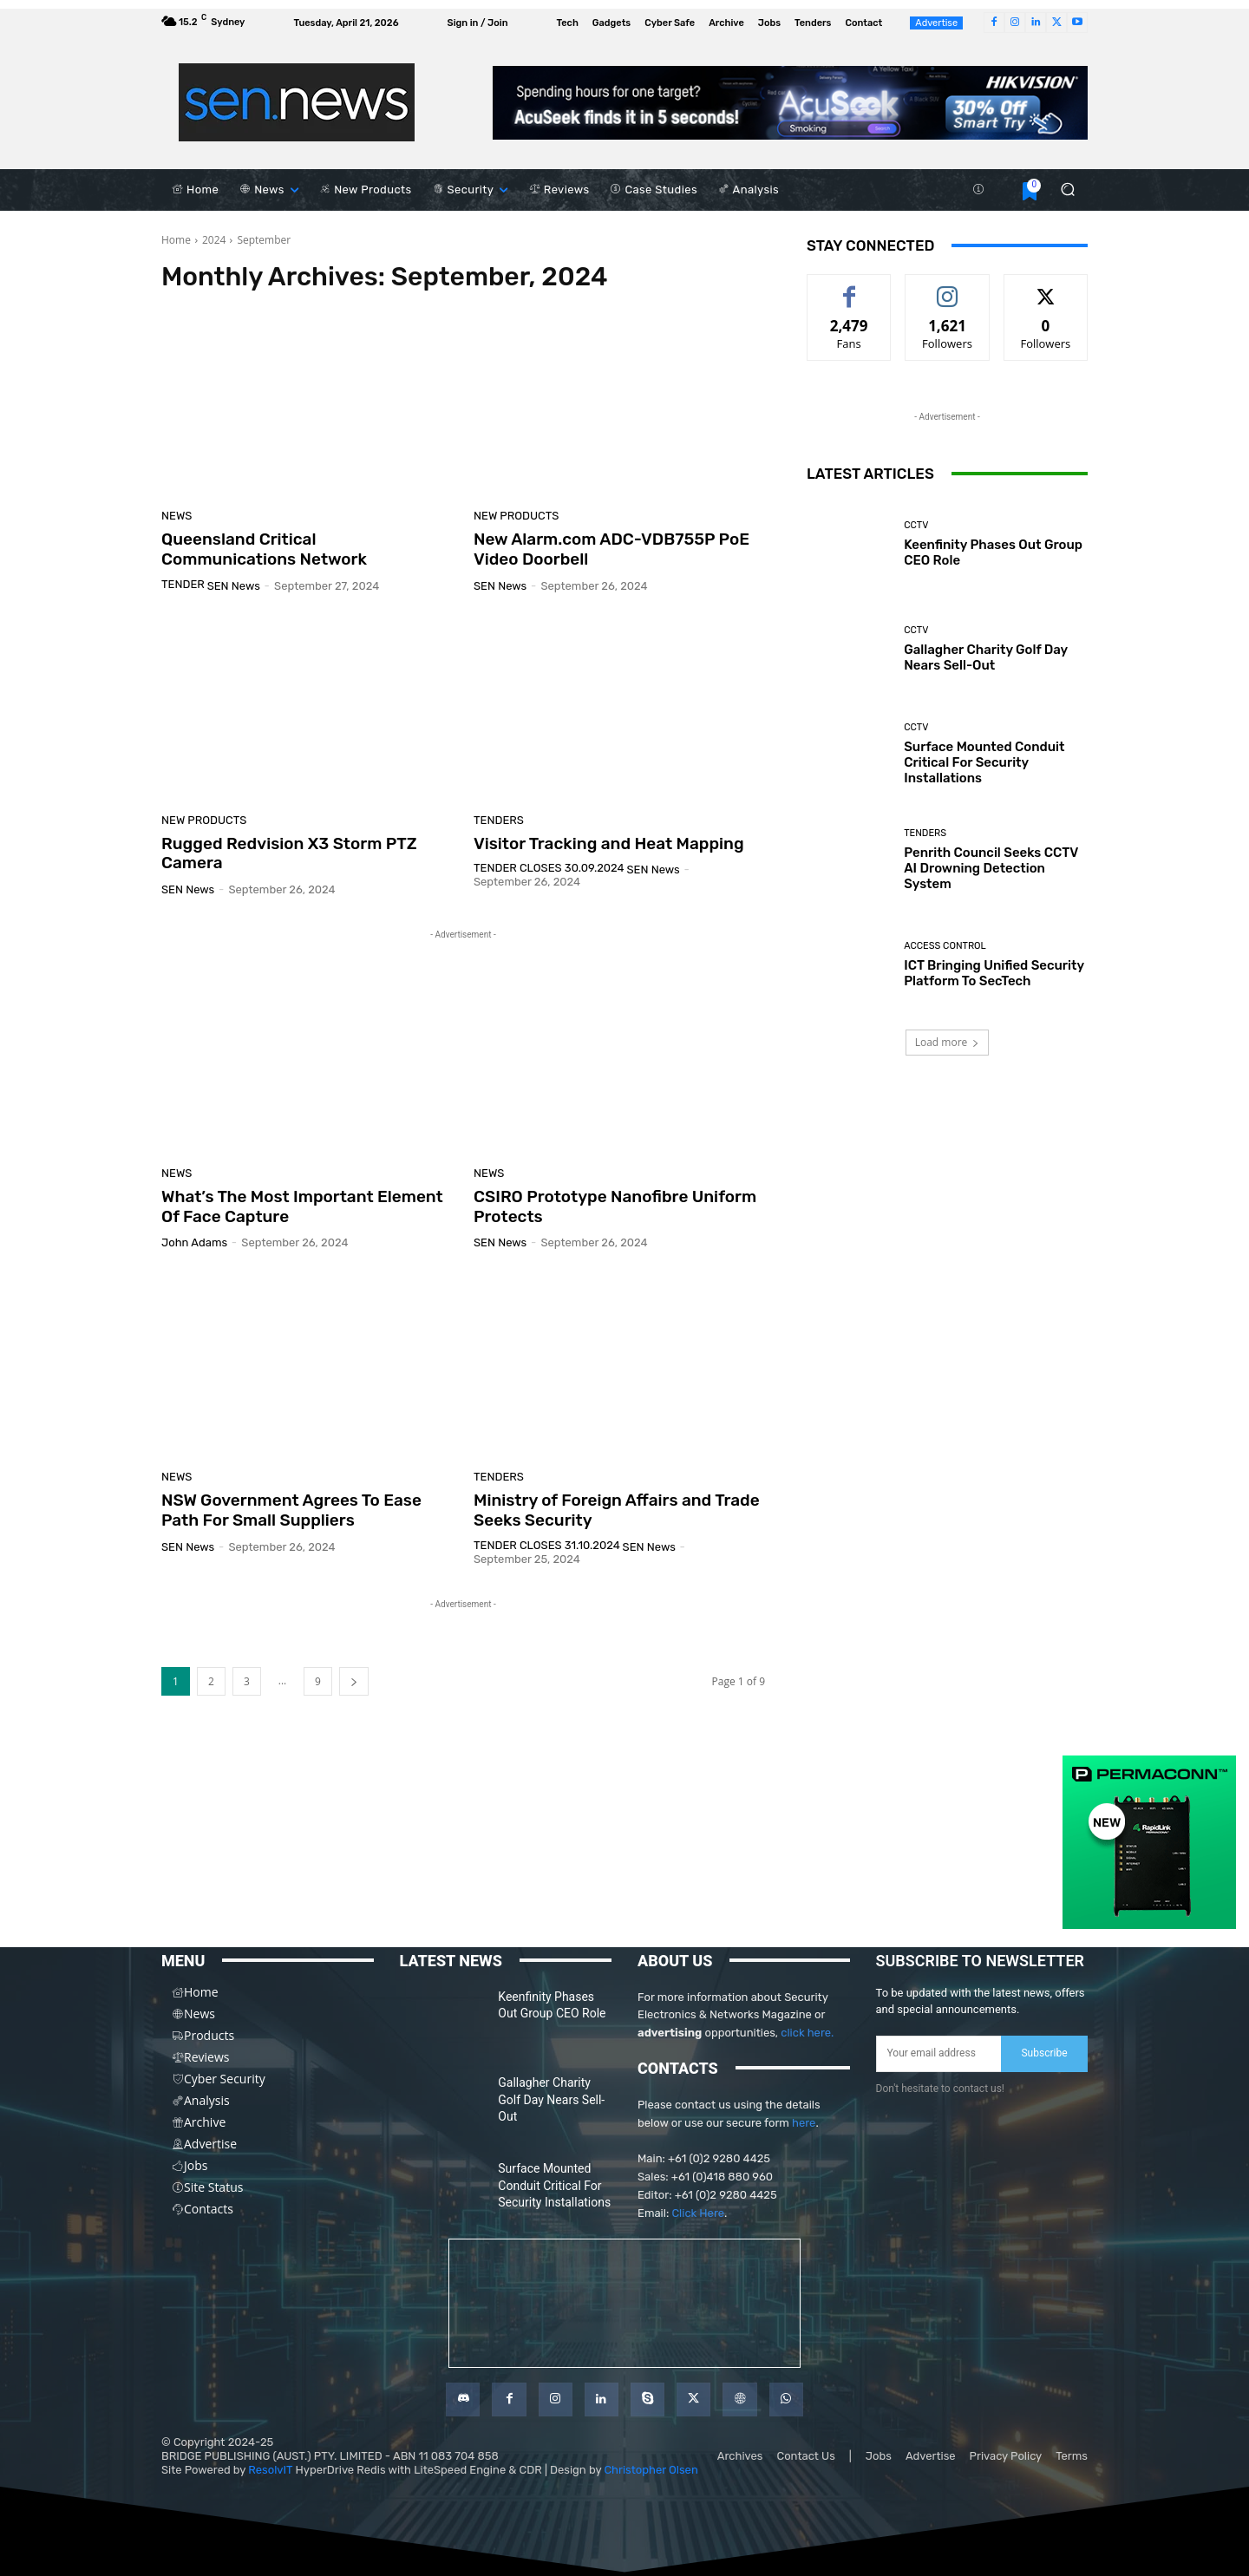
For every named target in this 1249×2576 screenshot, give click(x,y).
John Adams (194, 1242)
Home (176, 239)
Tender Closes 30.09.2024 (549, 867)
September (264, 239)
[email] (939, 2054)
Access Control (945, 946)
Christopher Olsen (650, 2469)
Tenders (499, 820)
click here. (807, 2032)
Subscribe (1044, 2053)
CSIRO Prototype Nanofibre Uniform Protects (615, 1206)
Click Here (697, 2213)
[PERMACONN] (1149, 1925)
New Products (516, 515)
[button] (1067, 189)
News (176, 515)
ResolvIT (270, 2469)
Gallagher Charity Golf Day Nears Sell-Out (986, 657)
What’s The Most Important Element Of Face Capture (302, 1206)
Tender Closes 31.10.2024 (547, 1545)
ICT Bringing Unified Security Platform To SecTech (994, 973)
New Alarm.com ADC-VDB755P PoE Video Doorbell (611, 549)
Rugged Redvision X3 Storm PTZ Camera (289, 853)
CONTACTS (678, 2068)
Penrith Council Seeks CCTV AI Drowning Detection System (991, 868)
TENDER (183, 584)
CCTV (916, 525)
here (803, 2122)
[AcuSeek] (790, 103)
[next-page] (354, 1681)
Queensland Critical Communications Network (264, 549)
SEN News (233, 585)
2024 (214, 239)
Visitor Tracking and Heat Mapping (609, 843)
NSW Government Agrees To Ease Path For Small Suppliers (291, 1510)
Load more (947, 1042)
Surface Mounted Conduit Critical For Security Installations (984, 762)
